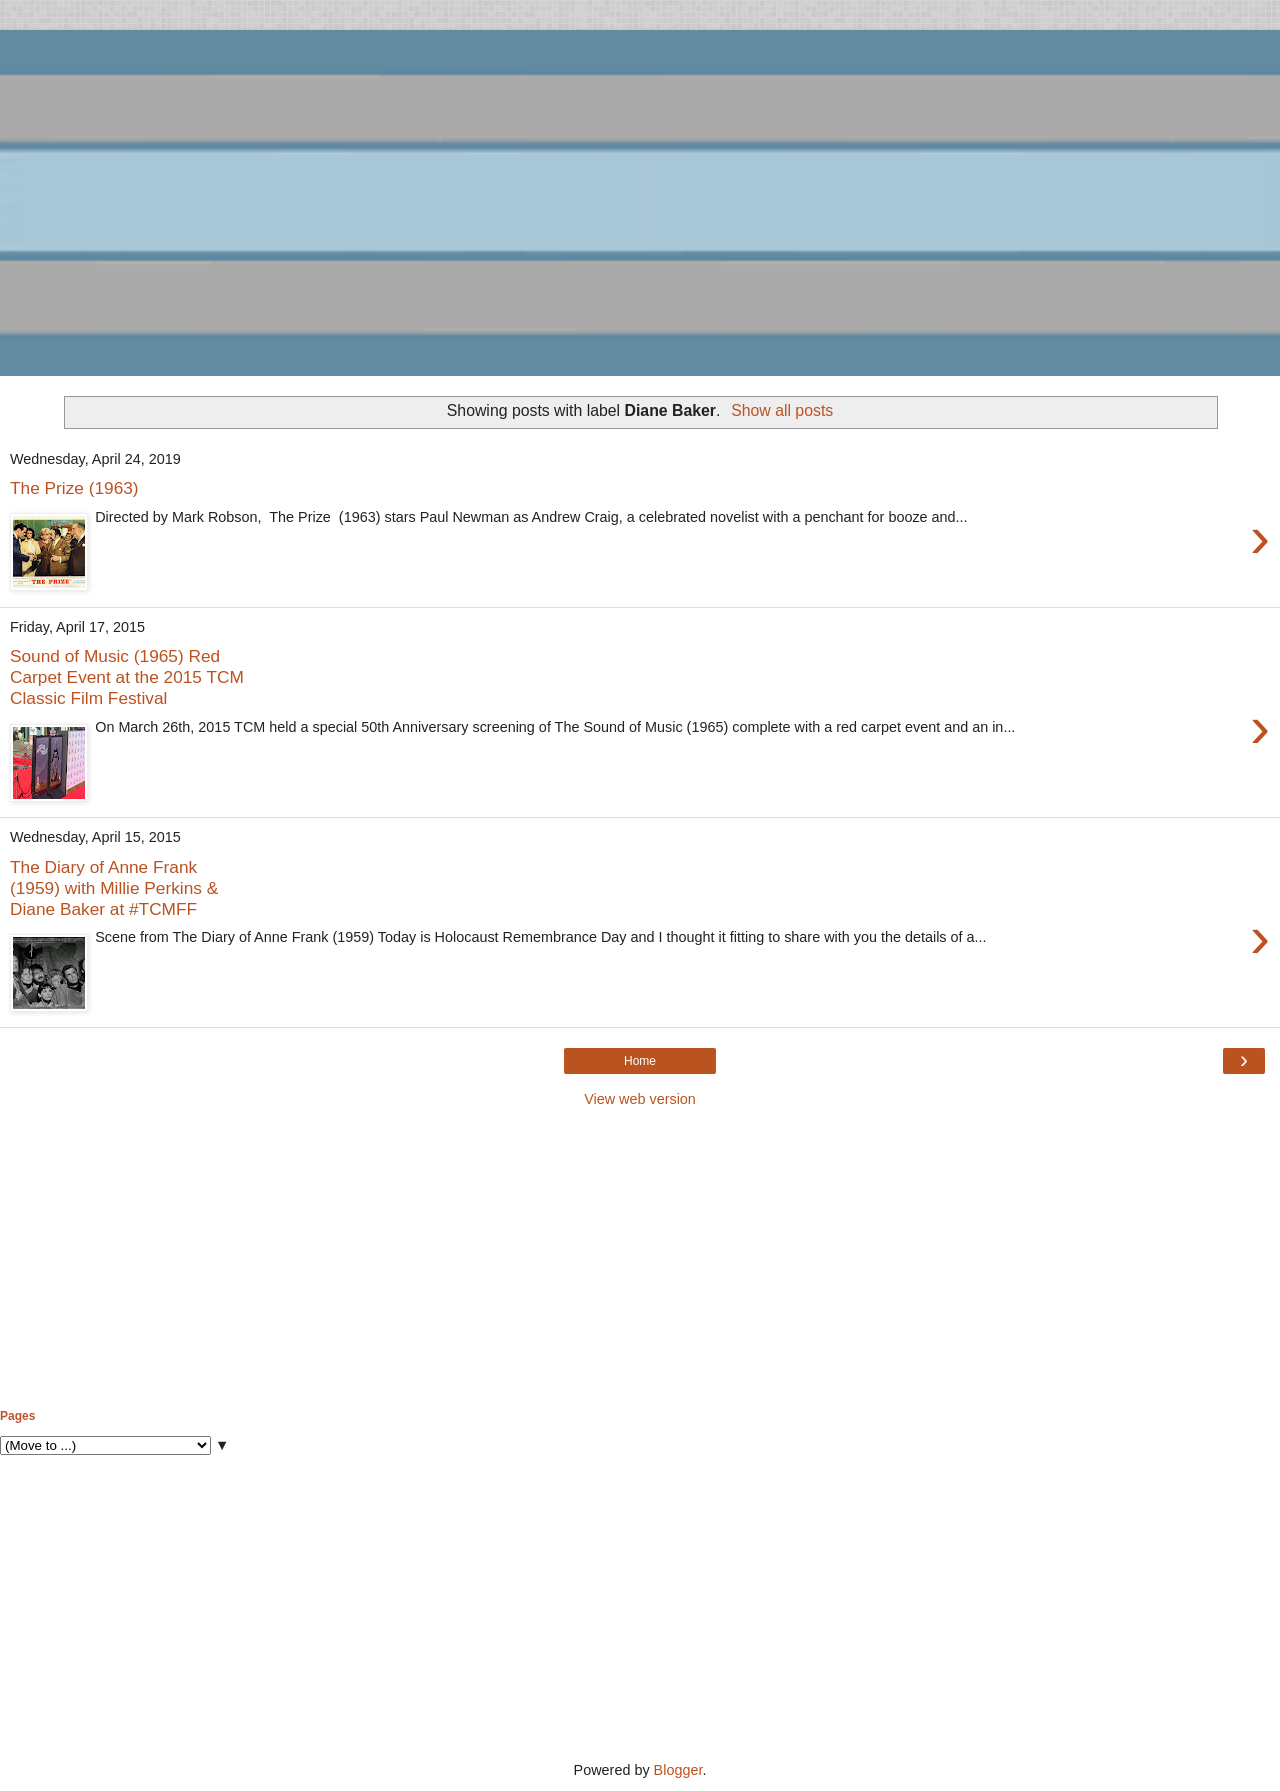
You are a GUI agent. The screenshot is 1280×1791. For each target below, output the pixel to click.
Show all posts (782, 410)
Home (640, 1061)
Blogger (678, 1770)
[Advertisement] (640, 1259)
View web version (640, 1099)
